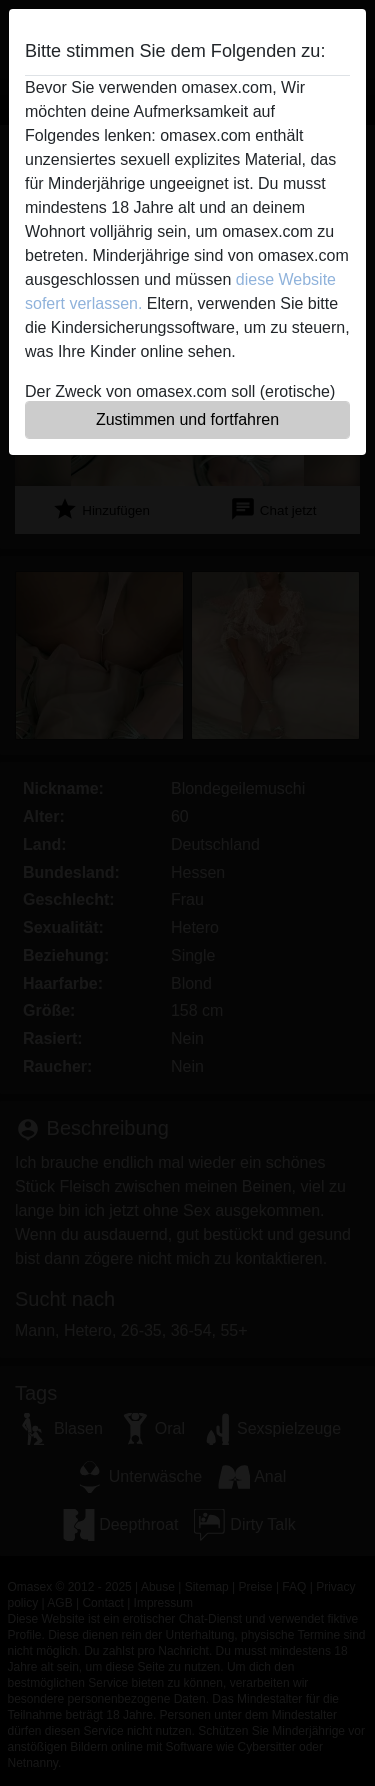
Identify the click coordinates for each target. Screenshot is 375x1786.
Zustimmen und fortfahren (187, 419)
